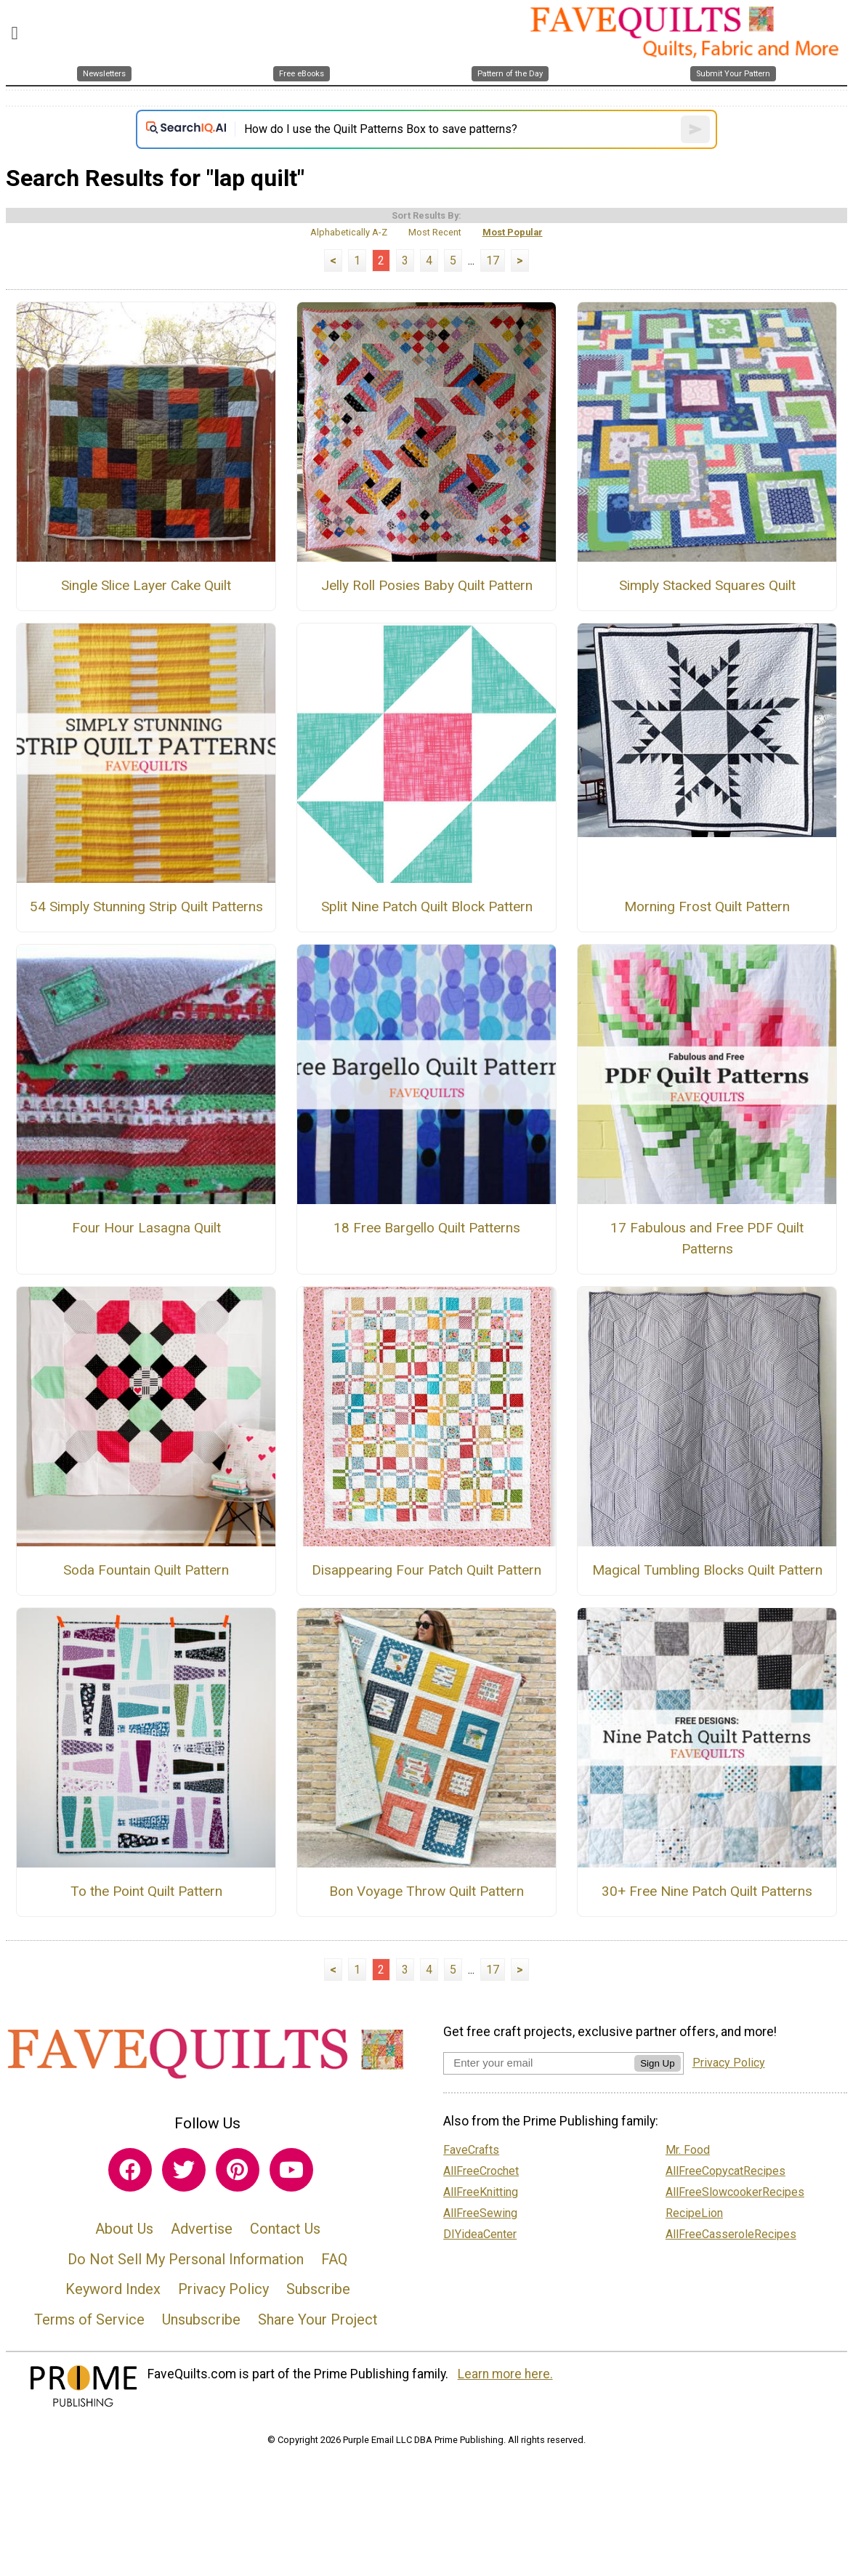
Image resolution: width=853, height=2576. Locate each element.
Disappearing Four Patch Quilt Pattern (426, 1570)
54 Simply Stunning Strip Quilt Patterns (146, 906)
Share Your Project (318, 2319)
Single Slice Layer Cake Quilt (146, 585)
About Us (124, 2228)
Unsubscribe (201, 2319)
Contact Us (285, 2228)
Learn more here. (505, 2374)
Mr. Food (688, 2150)
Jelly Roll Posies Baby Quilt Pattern (427, 585)
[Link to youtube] (291, 2170)
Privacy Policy (223, 2289)
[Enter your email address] (538, 2062)
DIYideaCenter (480, 2234)
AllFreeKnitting (480, 2192)
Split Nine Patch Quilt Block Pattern (427, 906)
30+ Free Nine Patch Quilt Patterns (707, 1891)
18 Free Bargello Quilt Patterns (426, 1227)
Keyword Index (113, 2289)
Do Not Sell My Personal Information (186, 2259)
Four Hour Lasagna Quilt (146, 1227)
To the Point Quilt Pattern (146, 1891)
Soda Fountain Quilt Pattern (146, 1570)
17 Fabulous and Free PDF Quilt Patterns (707, 1238)
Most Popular (512, 232)
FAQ (334, 2259)
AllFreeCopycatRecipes (725, 2171)
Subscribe (318, 2289)
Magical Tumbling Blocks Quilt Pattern (707, 1570)
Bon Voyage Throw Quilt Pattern (426, 1891)
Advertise (202, 2228)
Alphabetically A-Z (348, 232)
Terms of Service (89, 2319)
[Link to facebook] (130, 2170)
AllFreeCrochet (481, 2171)
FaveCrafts (471, 2150)
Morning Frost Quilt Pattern (707, 906)
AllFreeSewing (480, 2213)
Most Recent (434, 232)
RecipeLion (694, 2213)
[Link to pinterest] (237, 2170)
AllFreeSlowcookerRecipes (735, 2192)
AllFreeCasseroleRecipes (731, 2234)
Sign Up (657, 2063)
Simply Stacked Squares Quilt (707, 585)
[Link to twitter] (184, 2170)
